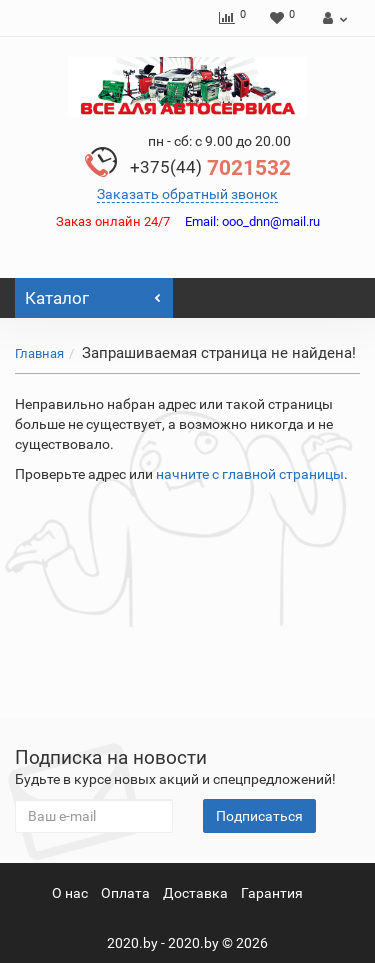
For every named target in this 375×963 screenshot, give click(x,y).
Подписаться (259, 816)
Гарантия (272, 893)
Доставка (195, 893)
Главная (39, 353)
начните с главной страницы (250, 474)
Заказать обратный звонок (187, 194)
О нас (70, 893)
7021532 (210, 168)
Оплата (125, 893)
